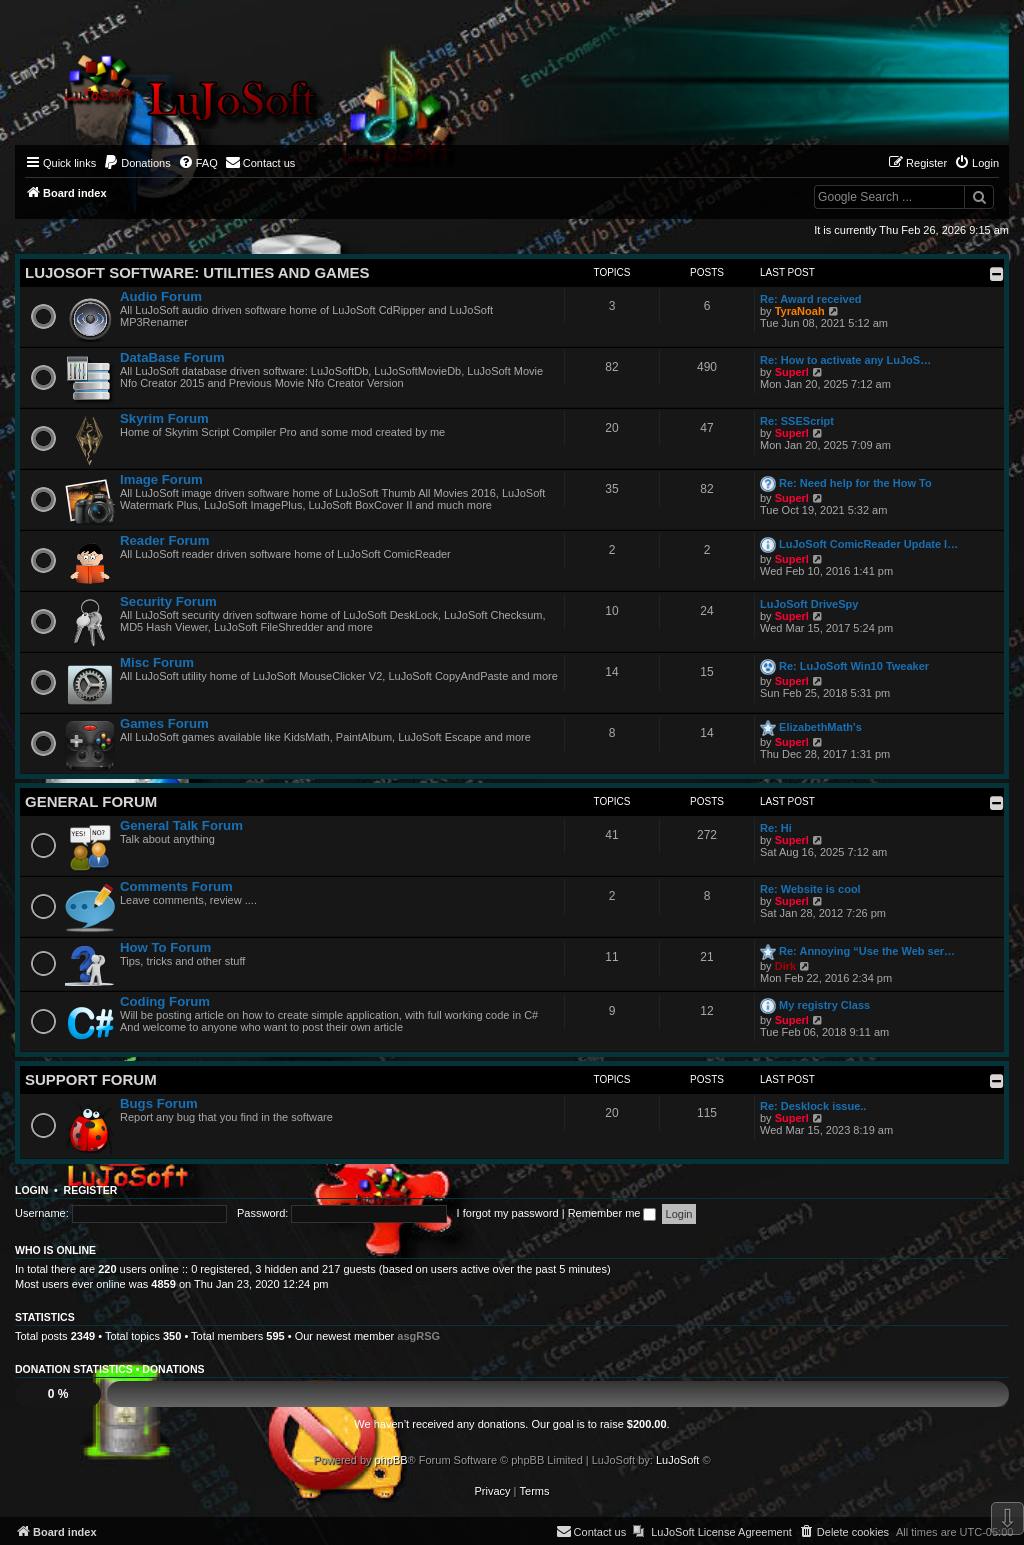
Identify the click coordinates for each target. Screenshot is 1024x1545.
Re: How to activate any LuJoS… (845, 360)
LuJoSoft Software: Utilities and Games (197, 272)
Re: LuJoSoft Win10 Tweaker (854, 666)
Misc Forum (157, 662)
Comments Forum (176, 886)
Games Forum (164, 723)
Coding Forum (165, 1001)
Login (31, 1190)
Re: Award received (811, 299)
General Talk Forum (181, 825)
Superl (792, 372)
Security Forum (168, 601)
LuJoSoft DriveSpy (809, 604)
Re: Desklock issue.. (813, 1106)
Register (91, 1190)
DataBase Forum (172, 357)
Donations (173, 1369)
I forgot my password (508, 1213)
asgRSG (418, 1336)
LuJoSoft (677, 1460)
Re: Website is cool (810, 889)
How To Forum (165, 947)
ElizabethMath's (820, 727)
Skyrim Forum (164, 418)
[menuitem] (137, 163)
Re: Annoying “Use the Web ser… (867, 951)
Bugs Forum (159, 1103)
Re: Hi (776, 828)
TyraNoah (800, 311)
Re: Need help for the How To (855, 483)
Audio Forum (161, 296)
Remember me (612, 1213)
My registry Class (824, 1005)
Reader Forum (164, 540)
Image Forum (161, 479)
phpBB (391, 1460)
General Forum (91, 801)
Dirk (785, 966)
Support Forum (91, 1079)
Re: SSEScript (797, 421)
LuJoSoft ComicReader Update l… (868, 544)
